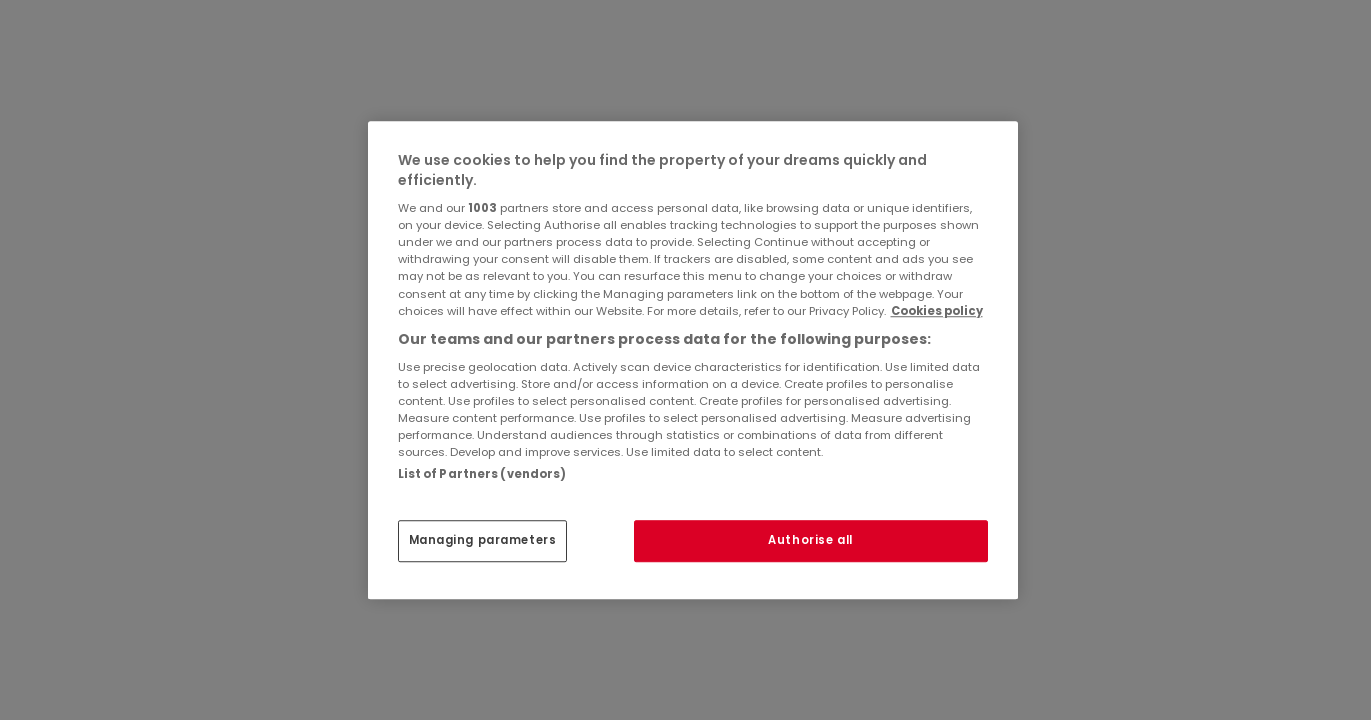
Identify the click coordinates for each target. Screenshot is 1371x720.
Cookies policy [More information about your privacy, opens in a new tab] (937, 311)
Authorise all (810, 540)
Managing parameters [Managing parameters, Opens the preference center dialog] (483, 540)
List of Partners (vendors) (482, 474)
